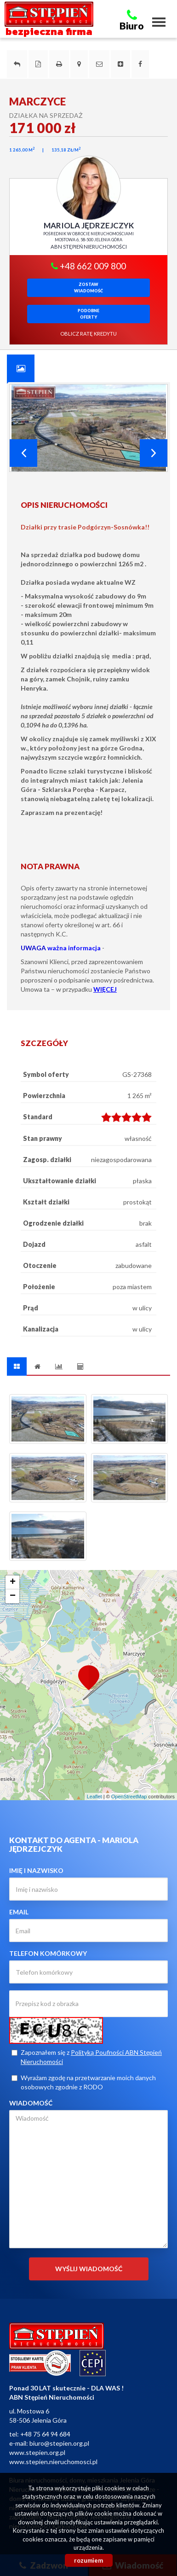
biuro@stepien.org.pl (59, 2443)
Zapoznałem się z (86, 2056)
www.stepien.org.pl (37, 2452)
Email (19, 1912)
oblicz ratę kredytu (88, 334)
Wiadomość (30, 2103)
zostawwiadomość (88, 287)
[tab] (20, 368)
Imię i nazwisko (36, 1870)
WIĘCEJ (105, 989)
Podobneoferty (88, 314)
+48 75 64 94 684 (45, 2434)
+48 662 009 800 (88, 266)
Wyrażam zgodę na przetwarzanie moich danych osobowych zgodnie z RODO (83, 2082)
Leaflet (94, 1796)
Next (153, 453)
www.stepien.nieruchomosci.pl (53, 2462)
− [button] (13, 1596)
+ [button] (13, 1582)
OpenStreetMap (129, 1796)
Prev (23, 453)
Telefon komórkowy (48, 1953)
